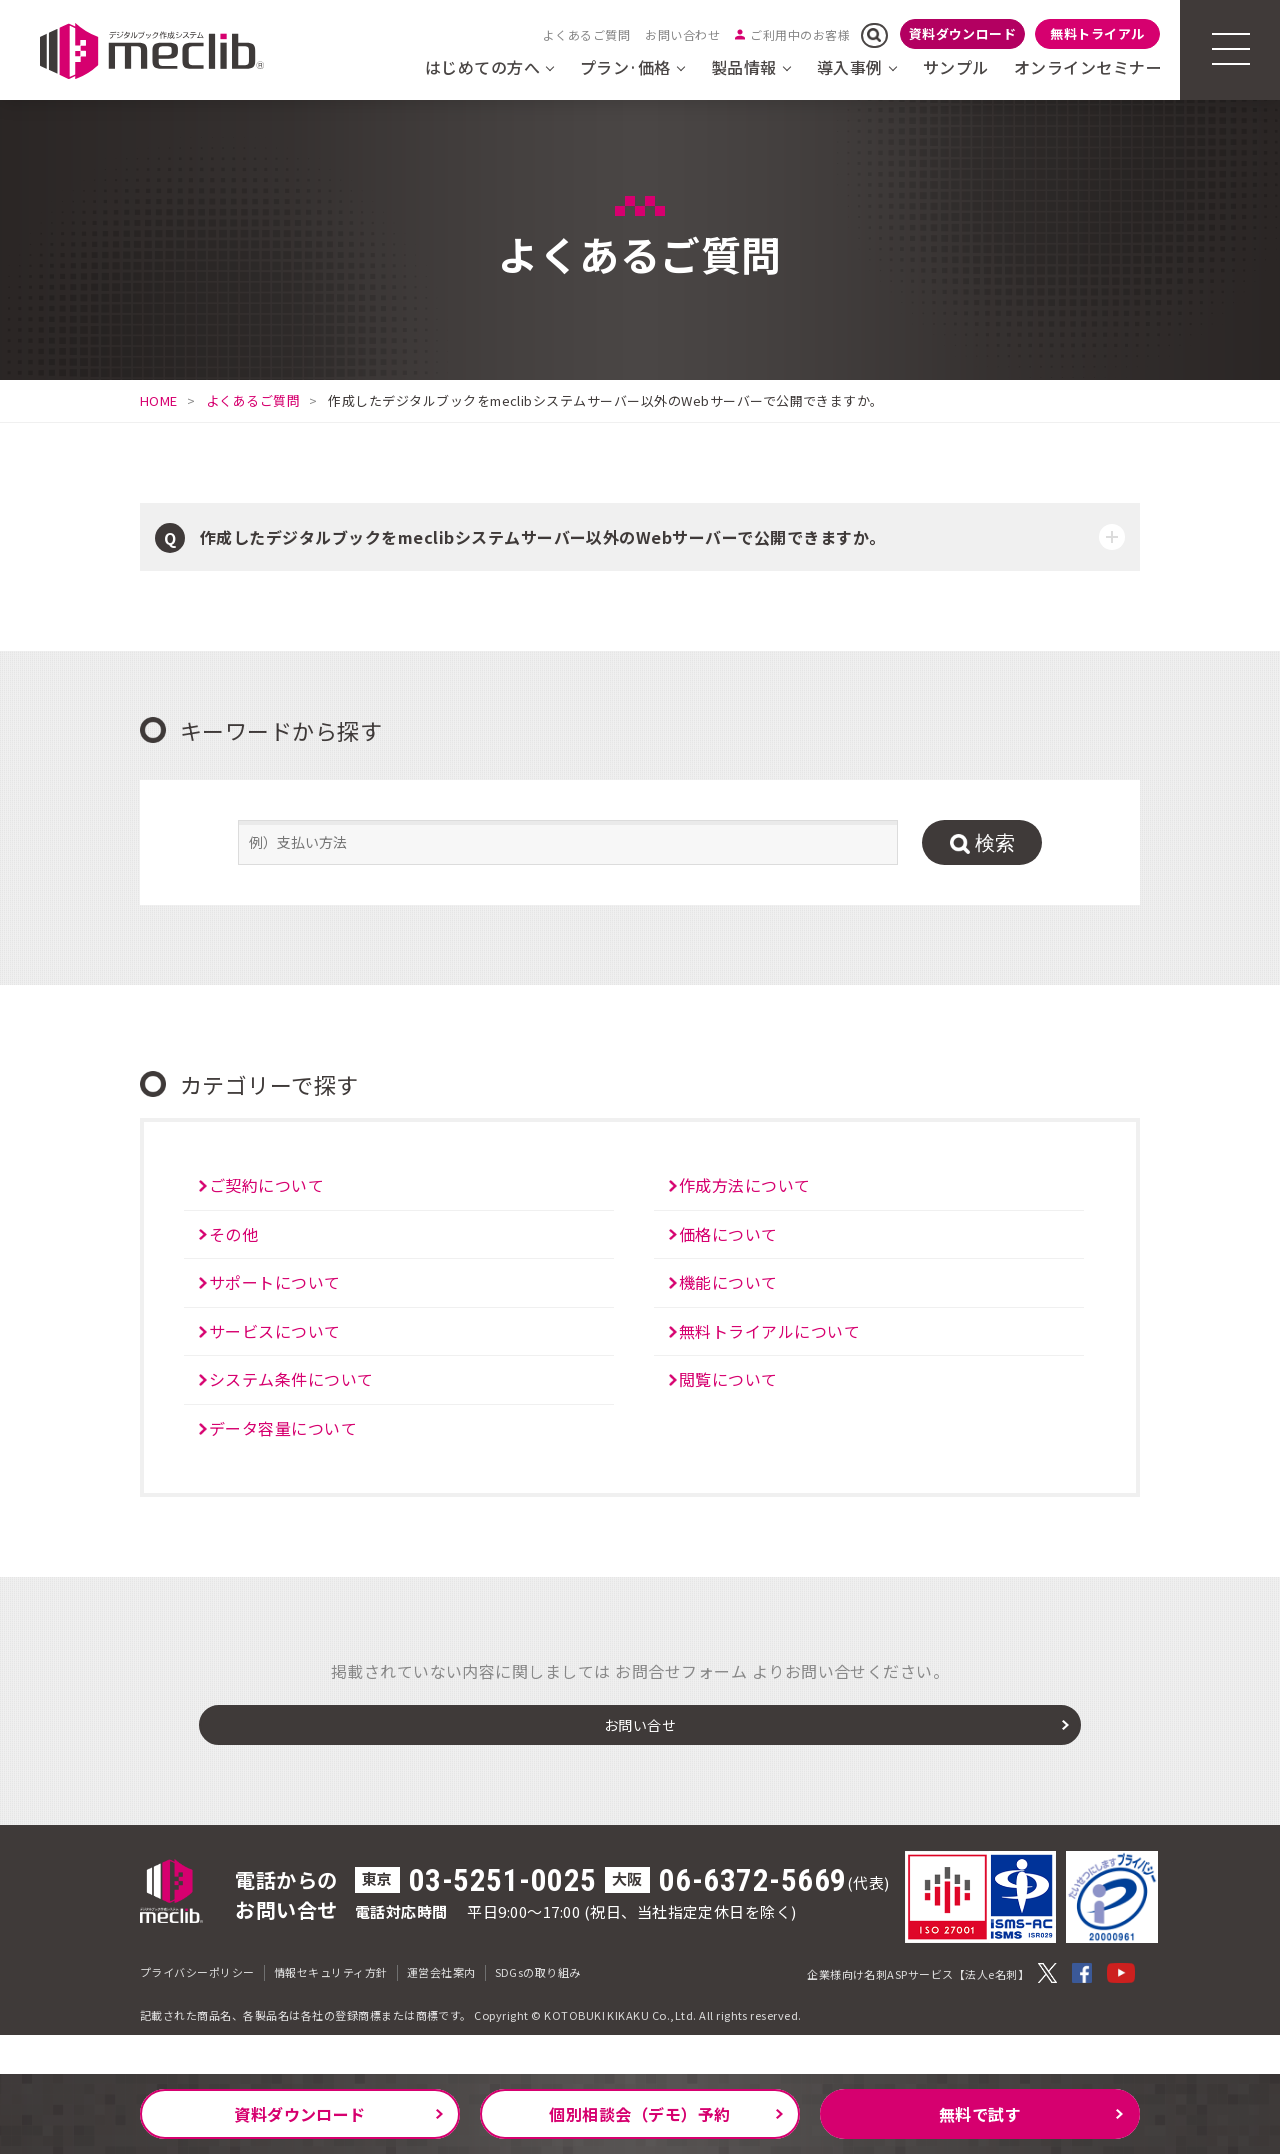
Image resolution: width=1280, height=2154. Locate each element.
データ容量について (283, 1428)
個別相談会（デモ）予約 (639, 2114)
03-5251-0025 (503, 1919)
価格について (728, 1234)
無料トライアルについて (769, 1331)
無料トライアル (1097, 33)
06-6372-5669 (753, 1919)
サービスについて (275, 1331)
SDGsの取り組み (538, 2011)
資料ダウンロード (963, 33)
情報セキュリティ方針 (331, 2011)
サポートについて (275, 1282)
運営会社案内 (441, 2011)
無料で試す (980, 2114)
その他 (233, 1234)
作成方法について (745, 1185)
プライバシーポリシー (197, 2011)
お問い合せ (640, 1759)
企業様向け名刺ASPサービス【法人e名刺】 (918, 2013)
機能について (728, 1282)
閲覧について (728, 1379)
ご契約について (266, 1185)
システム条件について (291, 1379)
